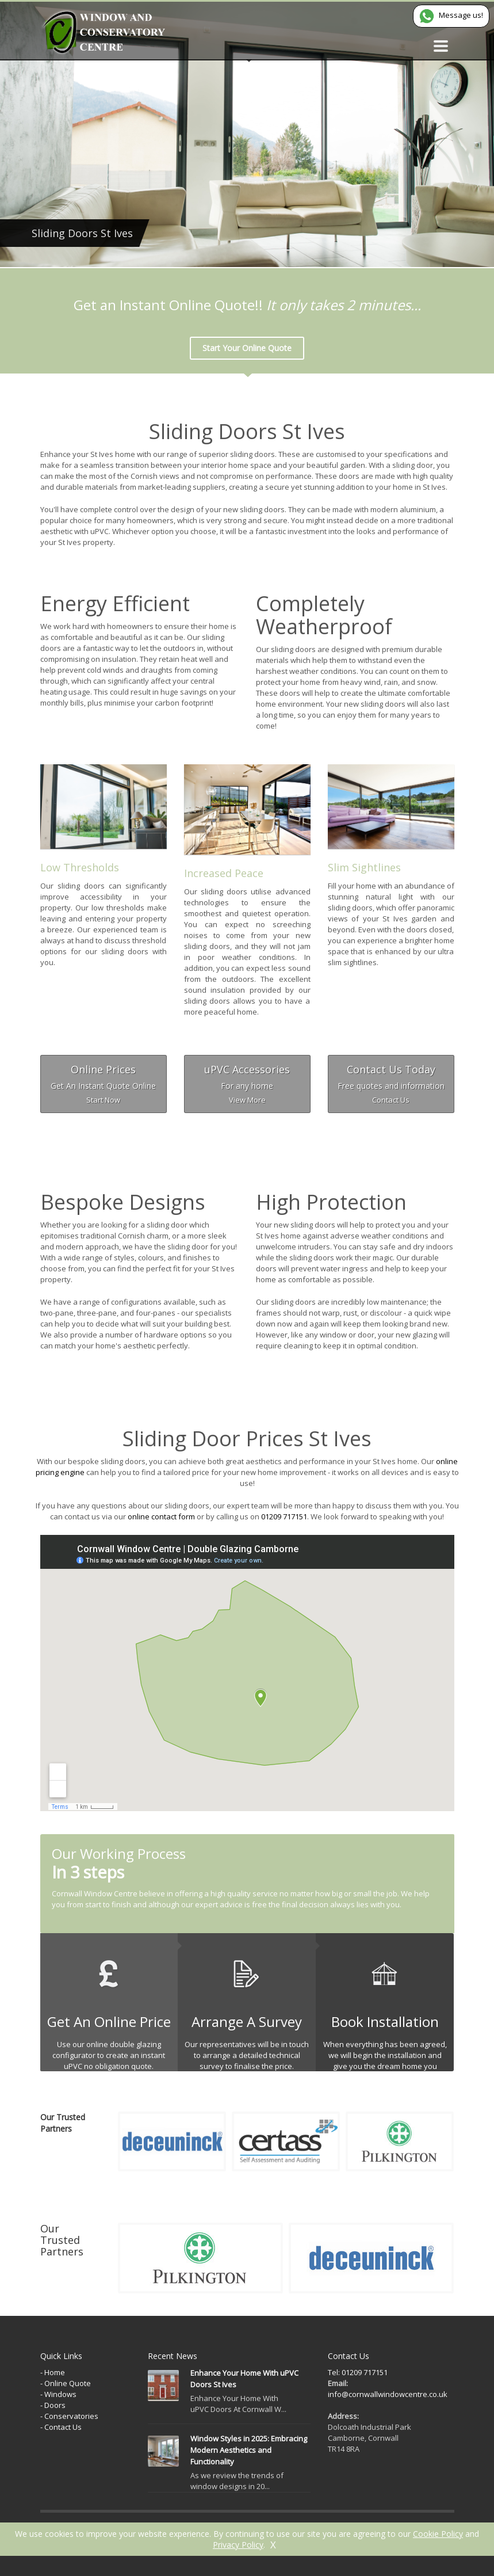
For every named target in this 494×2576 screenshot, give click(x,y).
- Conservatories (69, 2416)
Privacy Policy (238, 2544)
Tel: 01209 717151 (358, 2372)
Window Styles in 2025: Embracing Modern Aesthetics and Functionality (248, 2450)
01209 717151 (284, 1516)
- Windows (58, 2394)
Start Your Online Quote (247, 347)
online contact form (161, 1516)
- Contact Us (61, 2427)
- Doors (53, 2405)
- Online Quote (65, 2383)
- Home (52, 2372)
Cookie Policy (438, 2533)
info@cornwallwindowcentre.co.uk (387, 2394)
